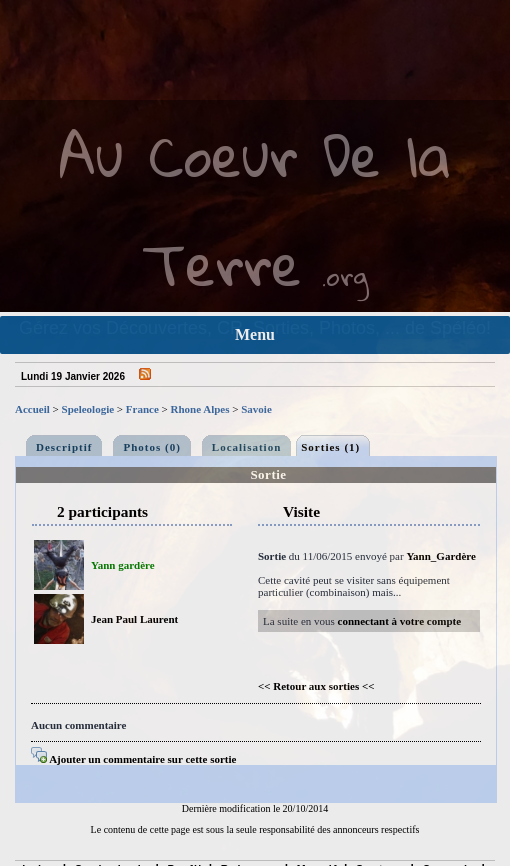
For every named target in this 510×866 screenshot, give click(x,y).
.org (345, 275)
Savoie (256, 409)
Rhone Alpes (200, 409)
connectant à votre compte (400, 621)
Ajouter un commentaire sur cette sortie (133, 759)
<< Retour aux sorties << (316, 686)
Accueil (32, 409)
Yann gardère (123, 565)
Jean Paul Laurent (134, 619)
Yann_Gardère (440, 556)
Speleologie (88, 409)
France (142, 409)
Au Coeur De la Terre (255, 209)
